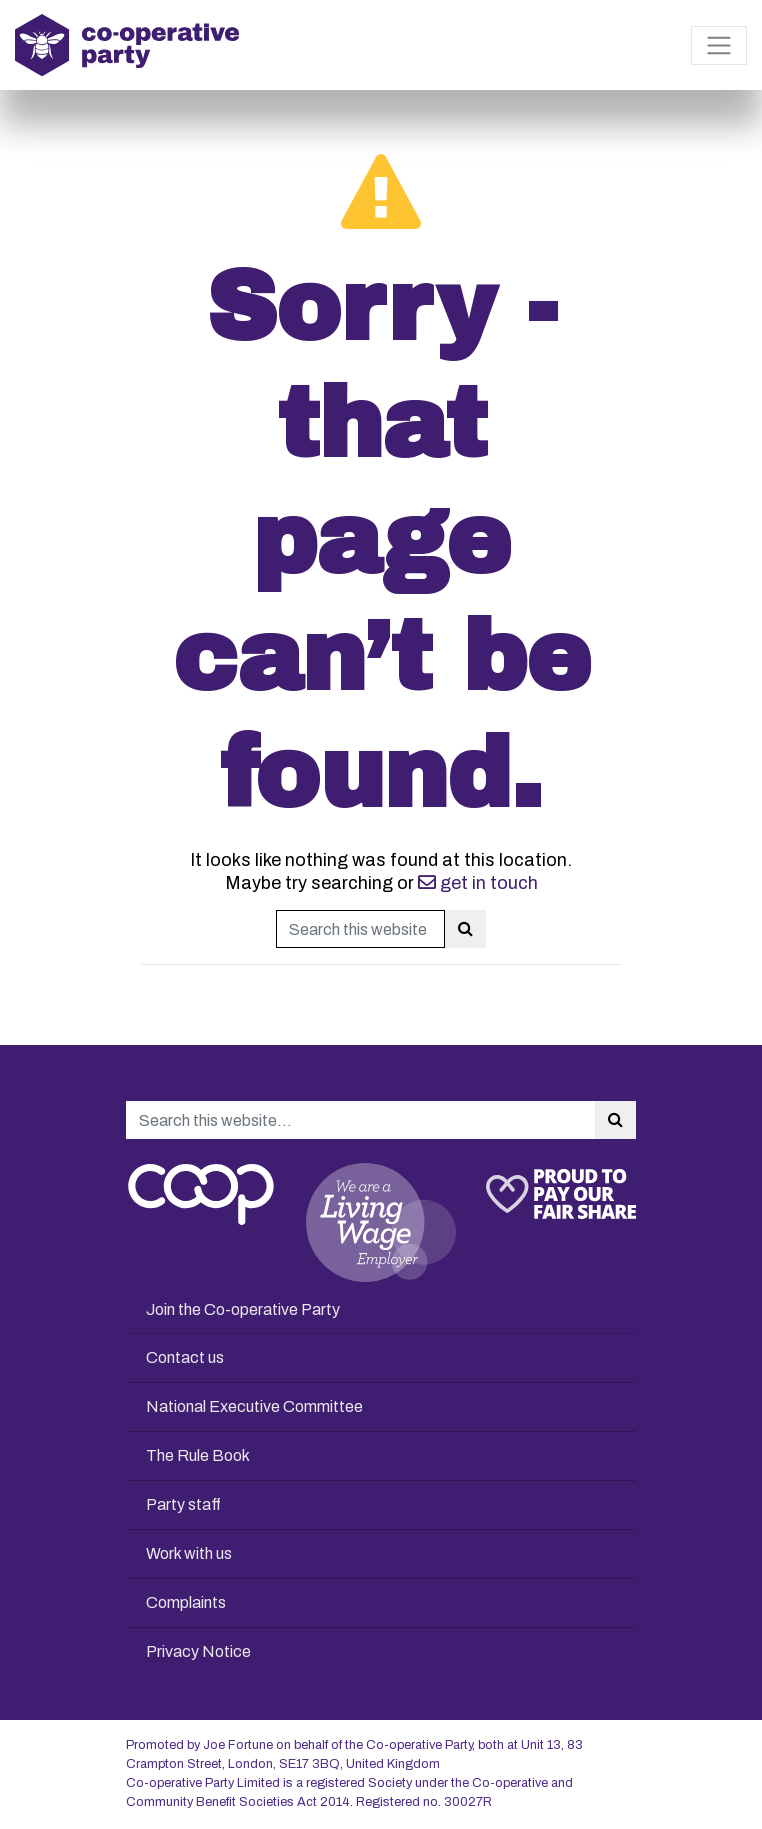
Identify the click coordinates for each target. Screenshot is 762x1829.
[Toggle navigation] (719, 45)
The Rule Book (198, 1455)
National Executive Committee (254, 1406)
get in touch (478, 883)
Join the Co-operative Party (243, 1309)
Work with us (189, 1553)
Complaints (186, 1602)
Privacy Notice (198, 1651)
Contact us (185, 1357)
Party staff (183, 1504)
